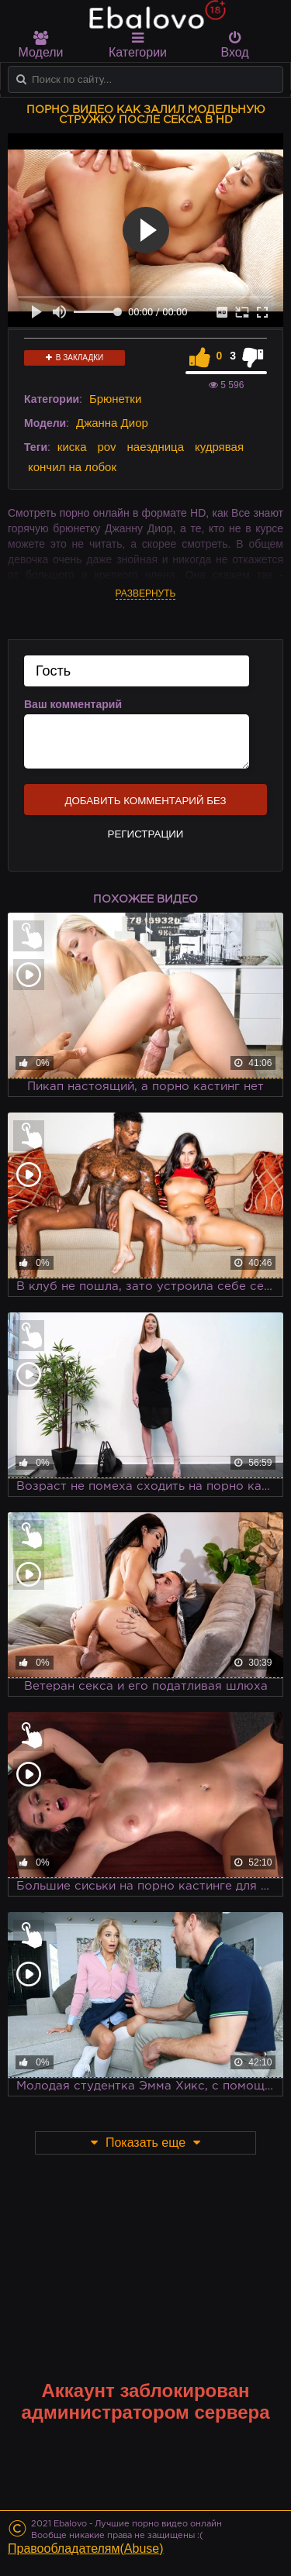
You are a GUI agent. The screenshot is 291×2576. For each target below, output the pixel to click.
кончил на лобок (72, 466)
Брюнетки (115, 398)
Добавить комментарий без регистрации (145, 805)
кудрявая (219, 446)
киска (72, 446)
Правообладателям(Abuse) (86, 2548)
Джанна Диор (112, 422)
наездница (156, 446)
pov (106, 446)
